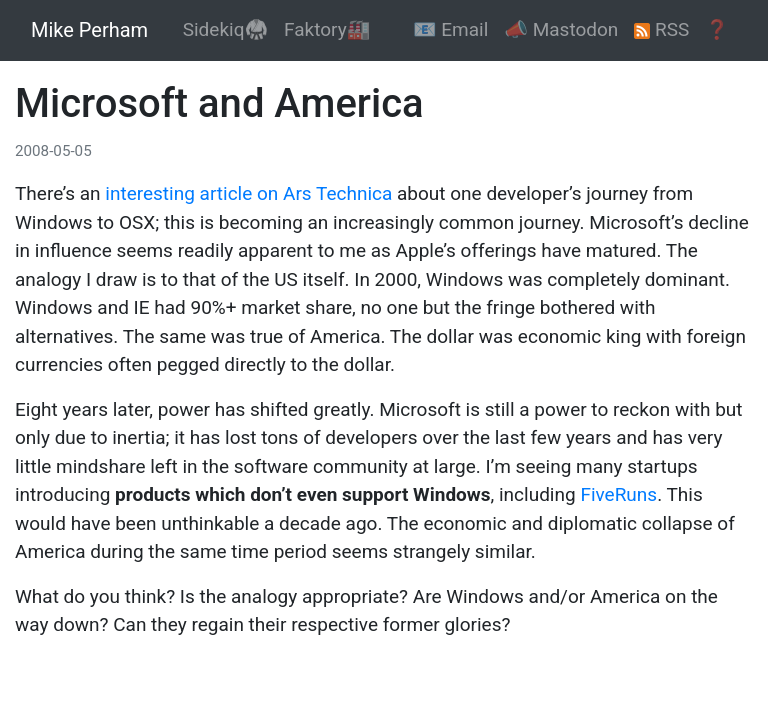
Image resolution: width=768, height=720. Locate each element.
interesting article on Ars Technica (248, 193)
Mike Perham (89, 30)
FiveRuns (618, 494)
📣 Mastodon (561, 29)
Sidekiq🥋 (225, 29)
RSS (661, 29)
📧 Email (450, 29)
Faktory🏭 (327, 29)
